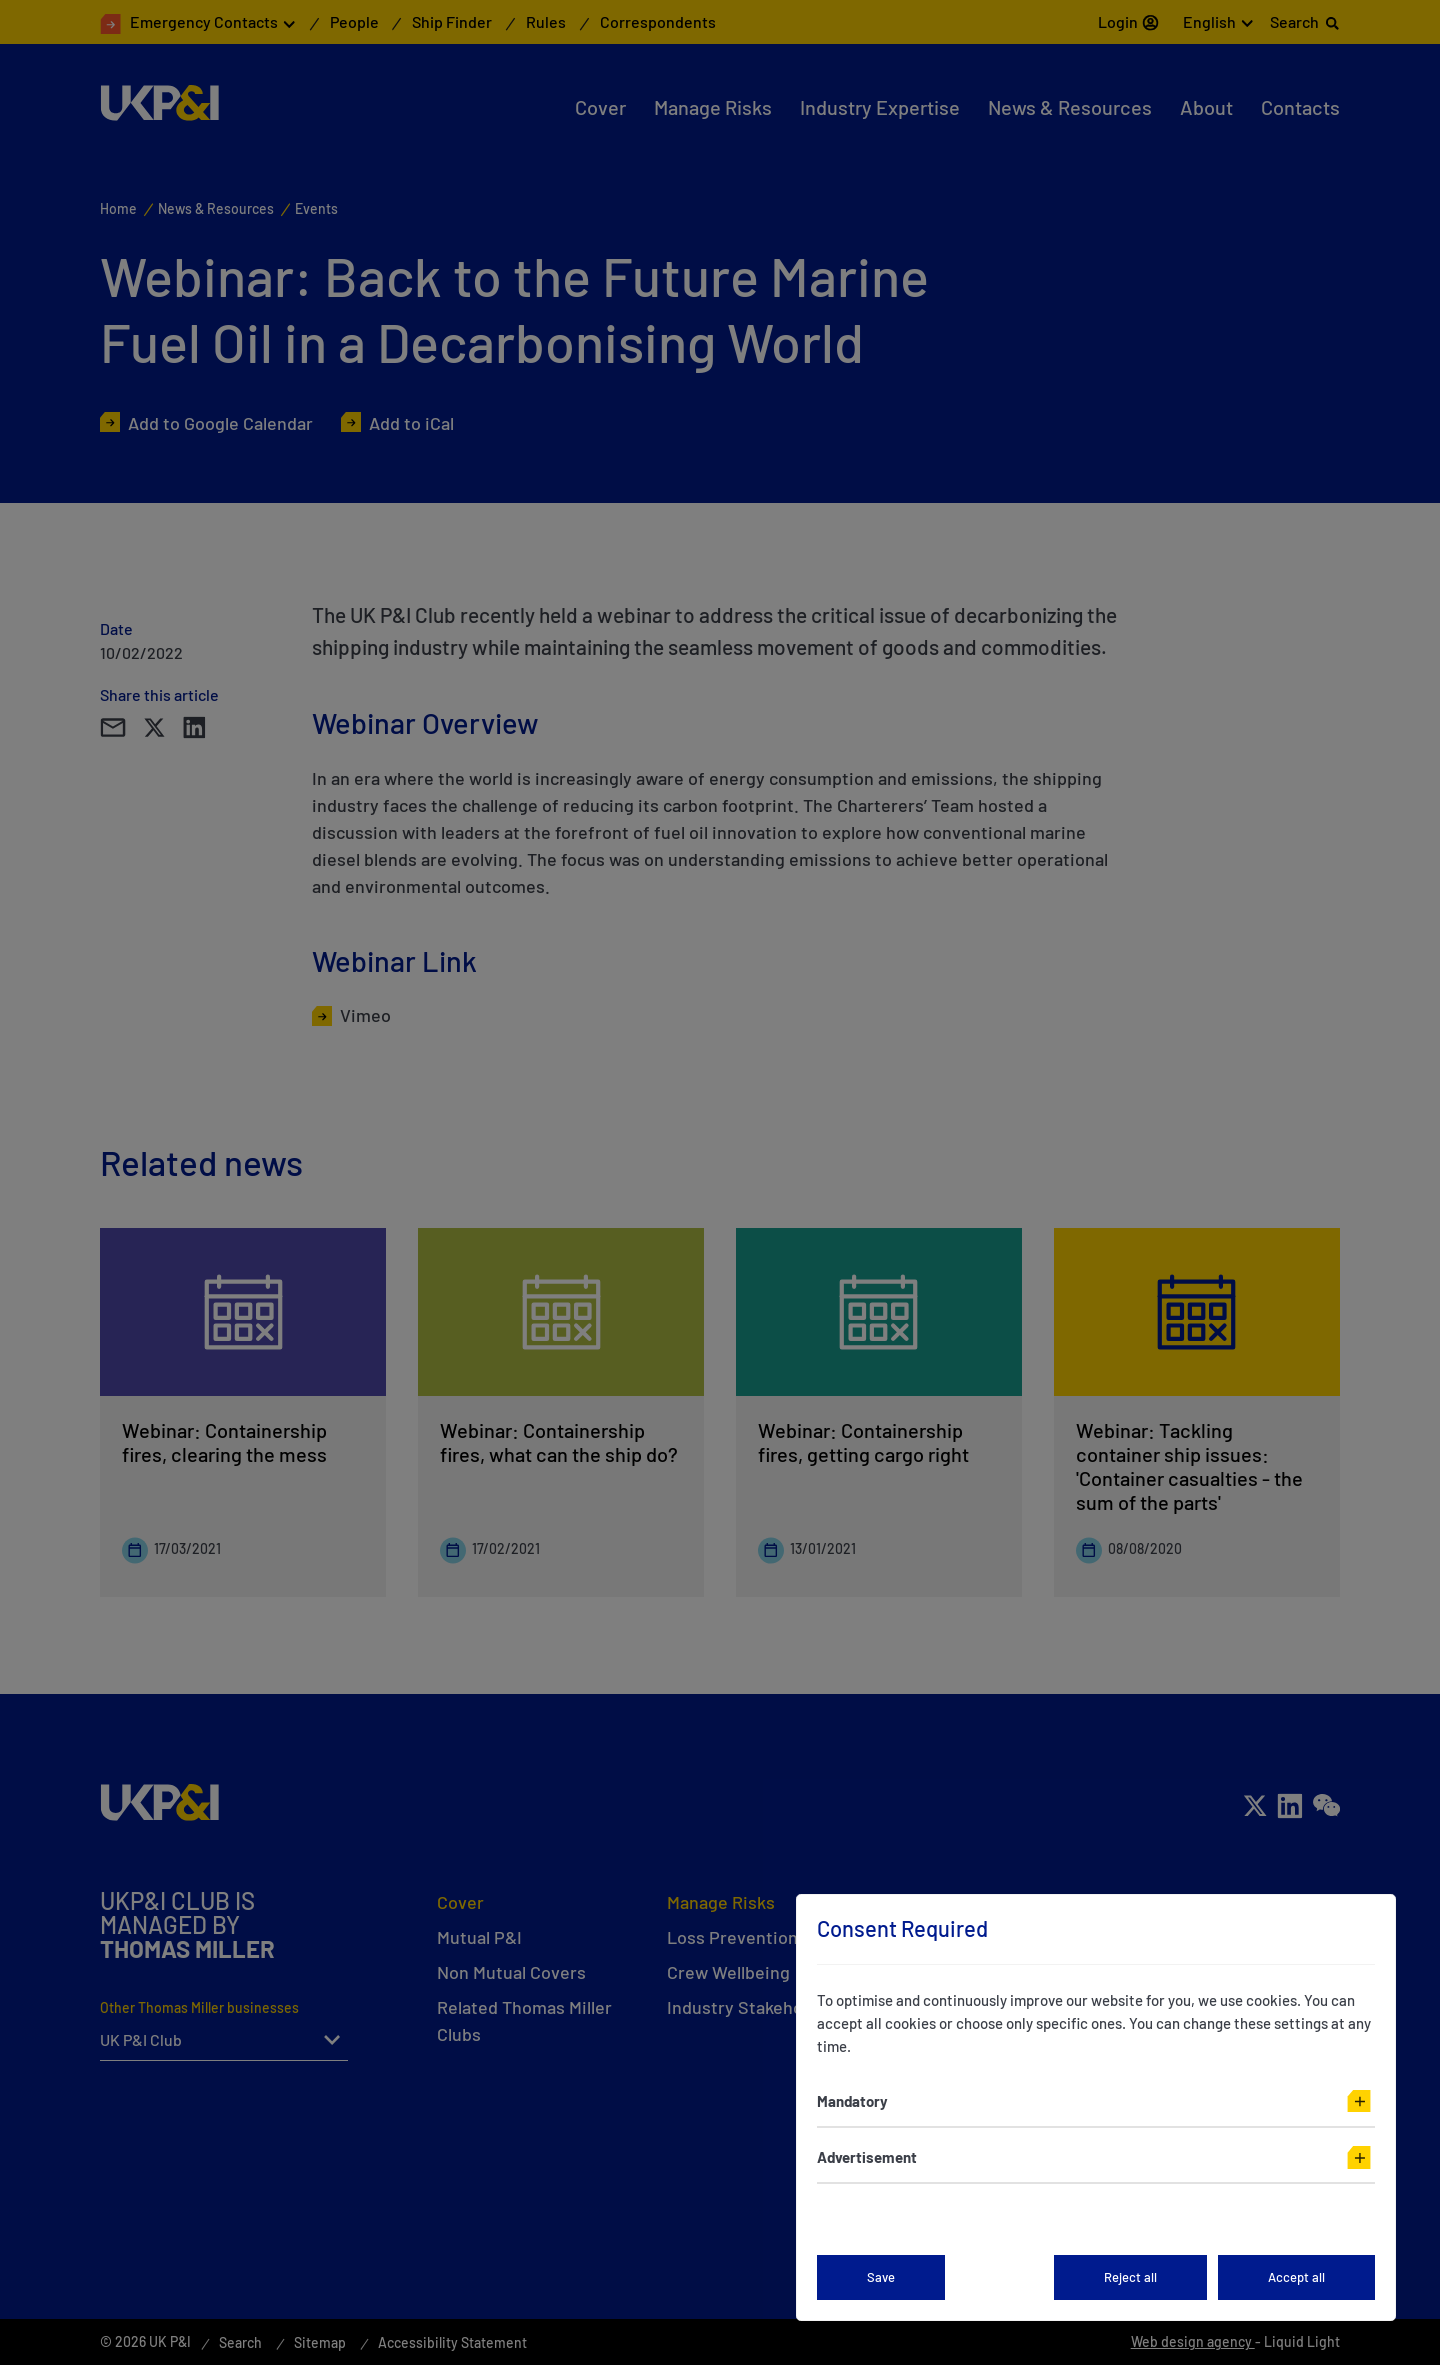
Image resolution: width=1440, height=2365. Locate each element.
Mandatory (852, 2101)
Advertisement (867, 2157)
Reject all (1130, 2277)
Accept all (1296, 2277)
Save (881, 2277)
